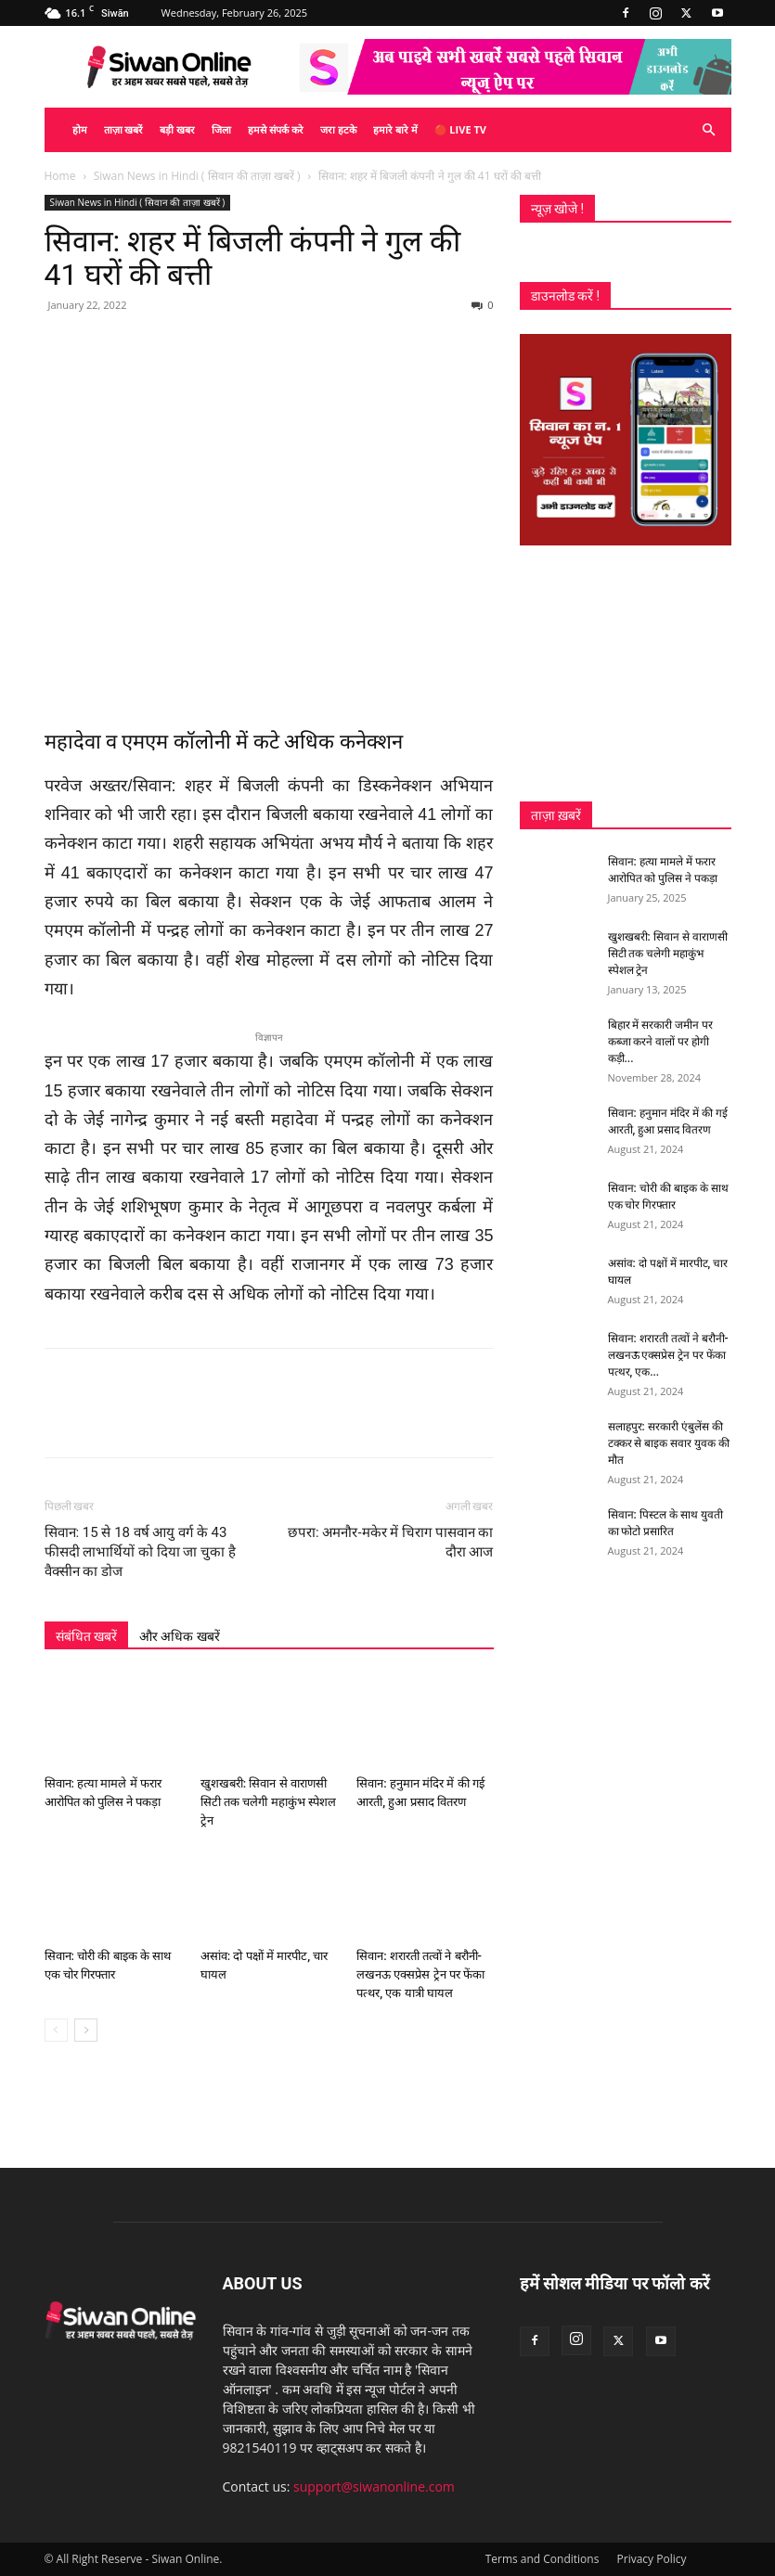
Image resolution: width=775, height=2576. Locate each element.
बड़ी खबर (177, 129)
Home (60, 176)
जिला (221, 129)
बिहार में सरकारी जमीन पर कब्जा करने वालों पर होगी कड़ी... (661, 1042)
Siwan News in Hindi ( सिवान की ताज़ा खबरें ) (197, 176)
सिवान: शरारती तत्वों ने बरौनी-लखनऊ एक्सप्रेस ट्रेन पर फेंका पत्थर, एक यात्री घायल (420, 1974)
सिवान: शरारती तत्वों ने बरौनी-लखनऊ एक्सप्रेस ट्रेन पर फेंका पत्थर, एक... (668, 1355)
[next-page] (85, 2030)
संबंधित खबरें (86, 1636)
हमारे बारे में (395, 129)
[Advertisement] (625, 673)
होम (79, 129)
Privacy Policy (652, 2559)
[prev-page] (56, 2030)
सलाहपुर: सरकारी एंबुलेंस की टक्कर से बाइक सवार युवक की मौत (669, 1443)
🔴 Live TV (460, 129)
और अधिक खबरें (179, 1636)
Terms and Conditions (542, 2559)
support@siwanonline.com (374, 2486)
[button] (709, 130)
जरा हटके (338, 129)
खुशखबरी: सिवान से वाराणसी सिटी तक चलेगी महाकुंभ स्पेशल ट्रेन (268, 1801)
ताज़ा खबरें (124, 129)
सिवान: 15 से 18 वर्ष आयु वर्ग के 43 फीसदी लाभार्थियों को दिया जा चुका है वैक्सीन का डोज (140, 1552)
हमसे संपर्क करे (276, 129)
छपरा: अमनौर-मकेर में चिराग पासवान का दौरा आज (390, 1542)
